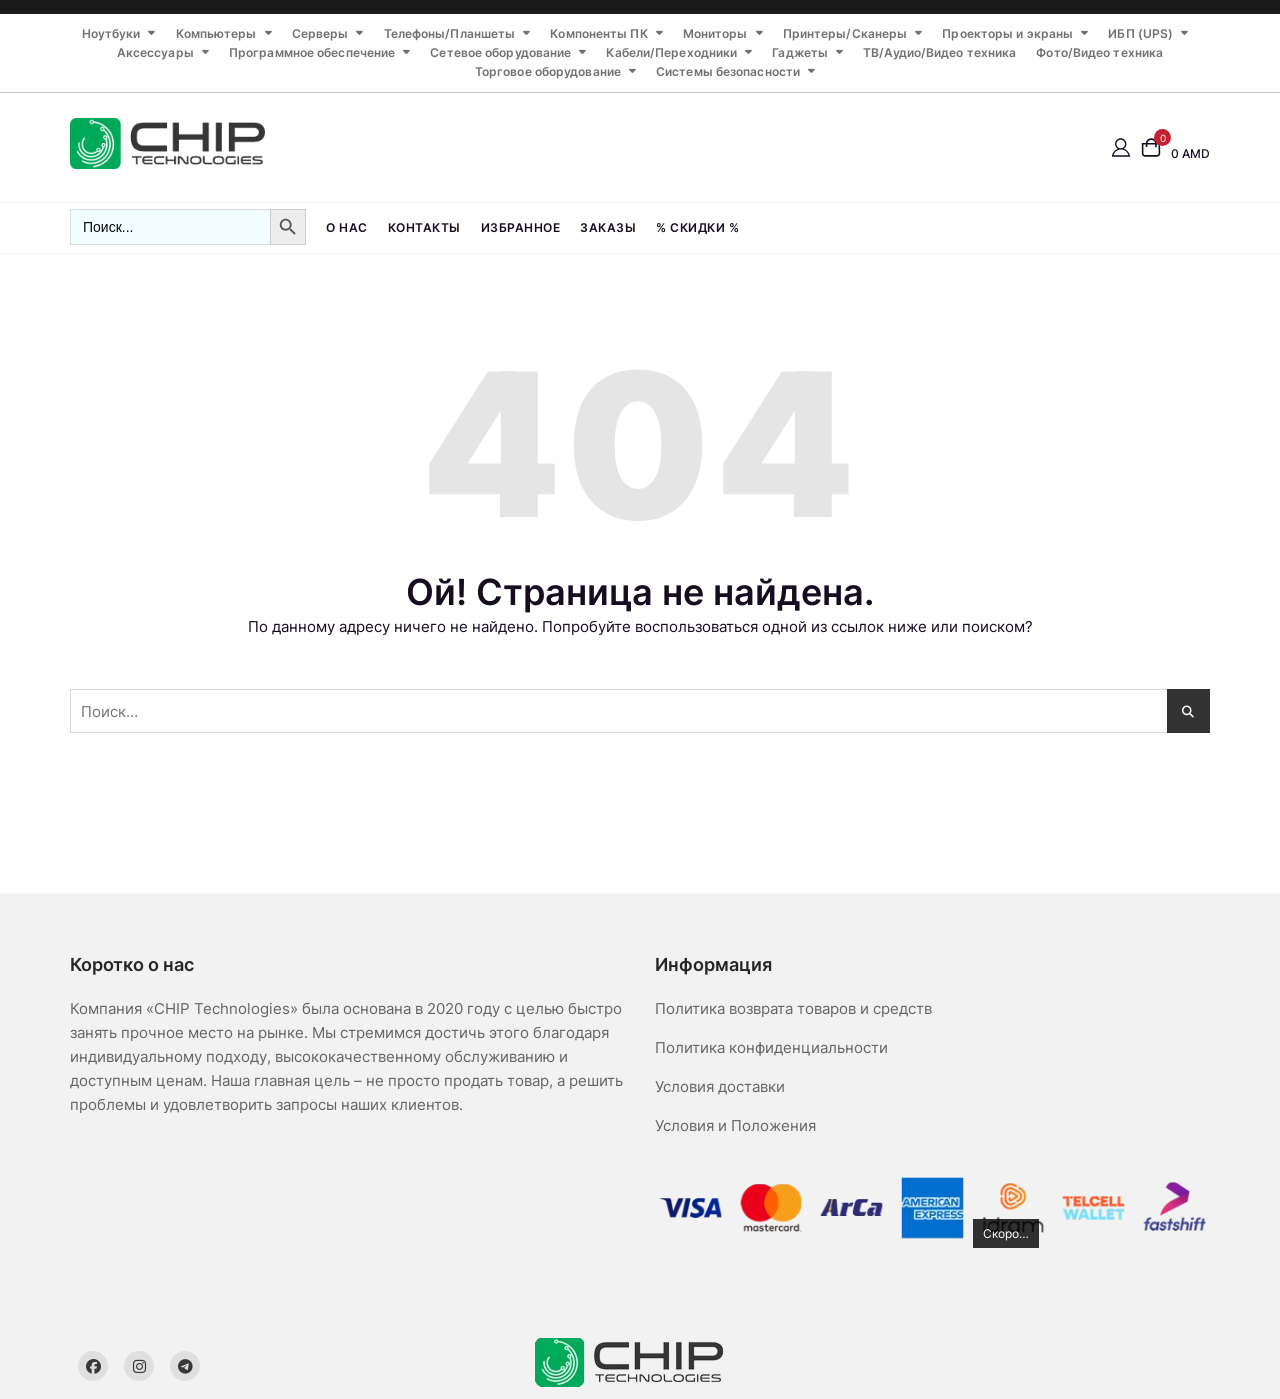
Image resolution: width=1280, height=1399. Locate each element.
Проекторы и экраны (1007, 33)
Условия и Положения (735, 1125)
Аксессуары (155, 52)
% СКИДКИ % (697, 227)
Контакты (424, 227)
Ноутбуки (111, 33)
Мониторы (715, 33)
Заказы (608, 227)
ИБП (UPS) (1140, 33)
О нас (347, 227)
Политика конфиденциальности (771, 1047)
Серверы (320, 33)
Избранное (521, 227)
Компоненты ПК (598, 33)
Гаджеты (800, 52)
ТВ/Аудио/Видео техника (939, 52)
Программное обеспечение (312, 52)
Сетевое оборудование (500, 52)
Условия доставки (720, 1086)
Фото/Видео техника (1099, 52)
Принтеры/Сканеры (845, 33)
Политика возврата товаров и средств (793, 1008)
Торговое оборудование (548, 71)
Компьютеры (216, 33)
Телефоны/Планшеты (450, 33)
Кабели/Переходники (671, 52)
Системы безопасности (728, 71)
